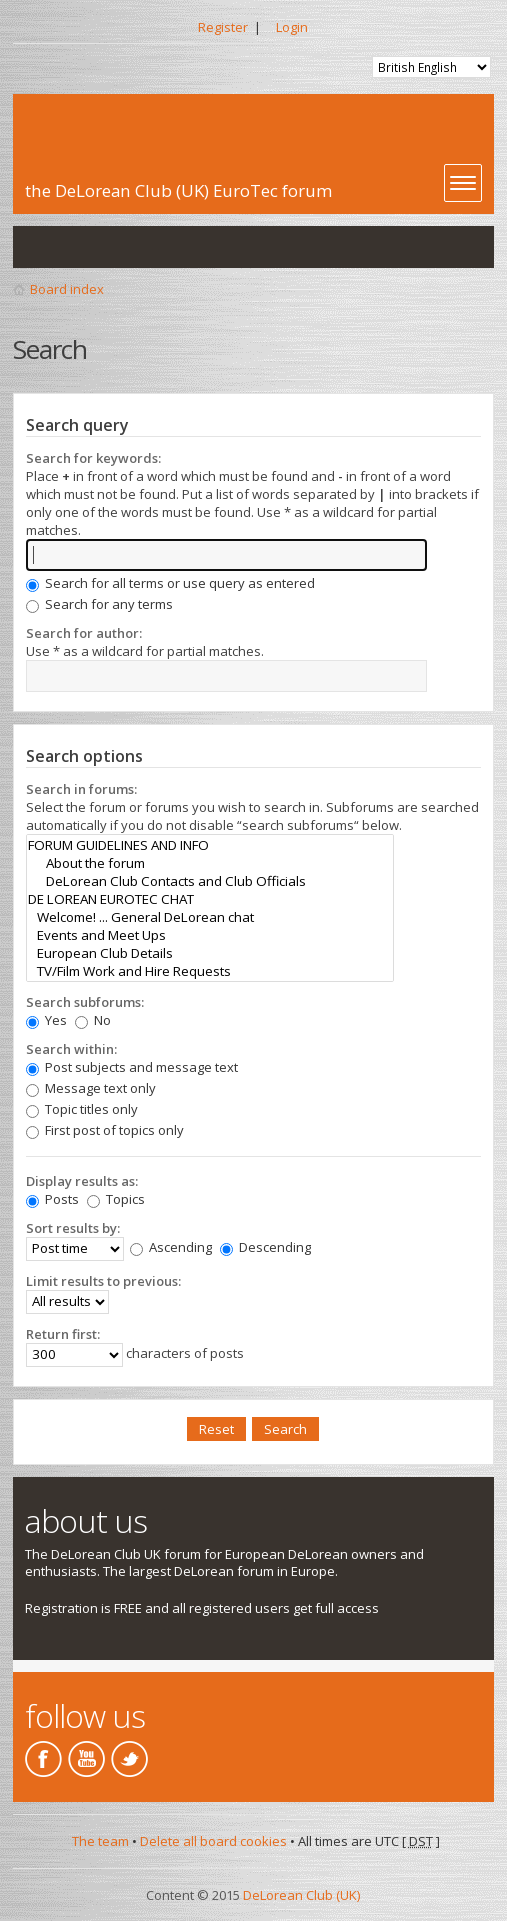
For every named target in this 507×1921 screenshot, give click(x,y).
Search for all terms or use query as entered (170, 583)
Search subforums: (85, 1002)
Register (223, 27)
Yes (46, 1020)
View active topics (79, 247)
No (93, 1020)
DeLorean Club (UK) (301, 1895)
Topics (116, 1199)
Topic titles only (82, 1109)
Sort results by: (73, 1228)
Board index (67, 289)
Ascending (171, 1247)
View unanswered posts (39, 247)
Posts (52, 1199)
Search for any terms (99, 604)
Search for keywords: (93, 458)
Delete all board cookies (213, 1841)
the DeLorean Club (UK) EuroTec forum (178, 190)
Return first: (63, 1334)
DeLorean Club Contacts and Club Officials (210, 881)
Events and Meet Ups (210, 935)
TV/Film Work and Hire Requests (210, 971)
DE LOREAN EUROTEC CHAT (210, 899)
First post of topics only (105, 1130)
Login (292, 27)
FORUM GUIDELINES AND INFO (210, 845)
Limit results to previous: (103, 1281)
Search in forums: (81, 789)
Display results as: (82, 1181)
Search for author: (84, 633)
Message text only (91, 1088)
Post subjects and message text (132, 1067)
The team (100, 1841)
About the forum (210, 863)
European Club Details (210, 953)
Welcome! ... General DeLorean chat (210, 917)
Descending (265, 1247)
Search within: (71, 1049)
